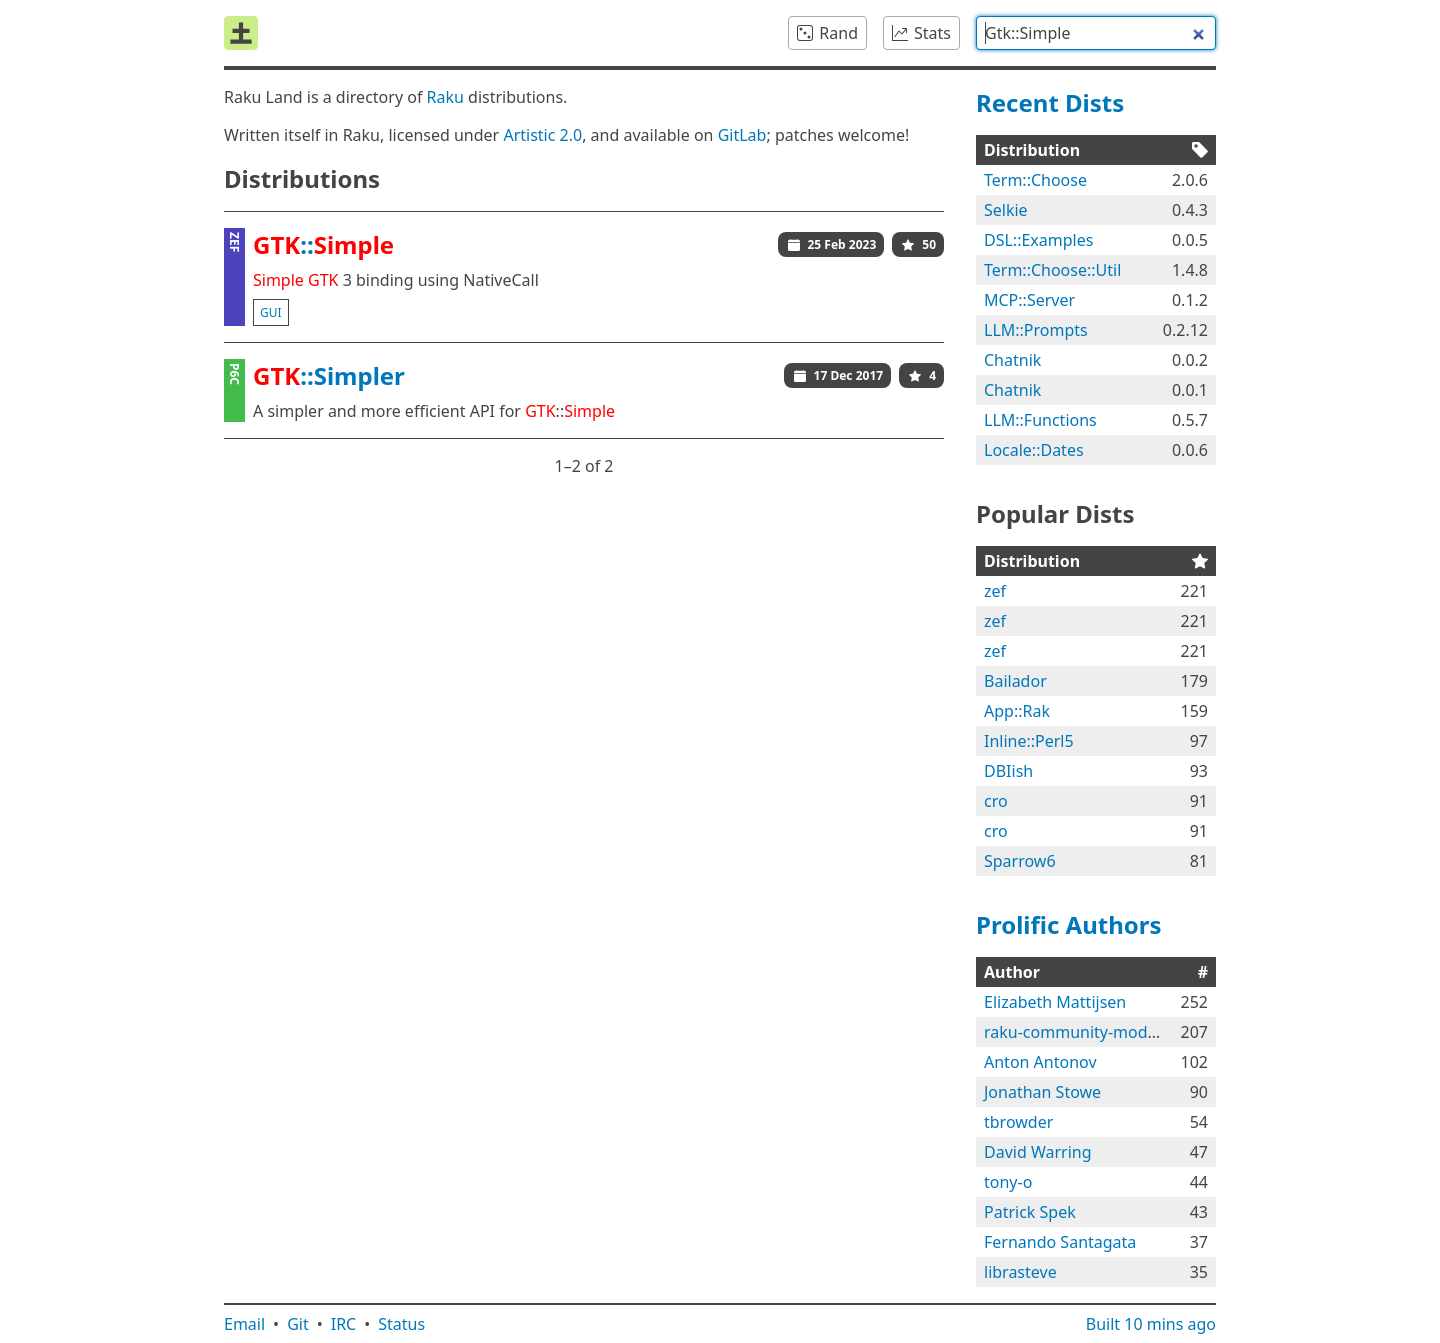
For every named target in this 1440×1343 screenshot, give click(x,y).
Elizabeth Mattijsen (1055, 1002)
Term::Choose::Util (1052, 270)
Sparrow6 (1020, 861)
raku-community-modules (1081, 1032)
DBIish (1008, 771)
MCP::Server (1029, 300)
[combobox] (1096, 33)
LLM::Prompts (1036, 330)
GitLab (742, 135)
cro (996, 801)
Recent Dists (1050, 102)
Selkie (1006, 210)
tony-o (1008, 1182)
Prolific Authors (1069, 924)
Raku (445, 97)
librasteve (1020, 1272)
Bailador (1015, 681)
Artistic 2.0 (542, 135)
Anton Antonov (1040, 1062)
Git (298, 1324)
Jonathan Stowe (1042, 1092)
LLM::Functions (1040, 420)
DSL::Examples (1038, 240)
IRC (344, 1324)
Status (401, 1324)
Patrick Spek (1030, 1212)
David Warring (1038, 1152)
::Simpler (329, 375)
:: (323, 244)
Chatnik (1012, 360)
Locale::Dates (1034, 450)
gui (271, 312)
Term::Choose (1035, 180)
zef (995, 591)
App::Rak (1017, 711)
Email (244, 1324)
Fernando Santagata (1060, 1242)
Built (1151, 1324)
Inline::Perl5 (1029, 741)
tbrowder (1018, 1122)
